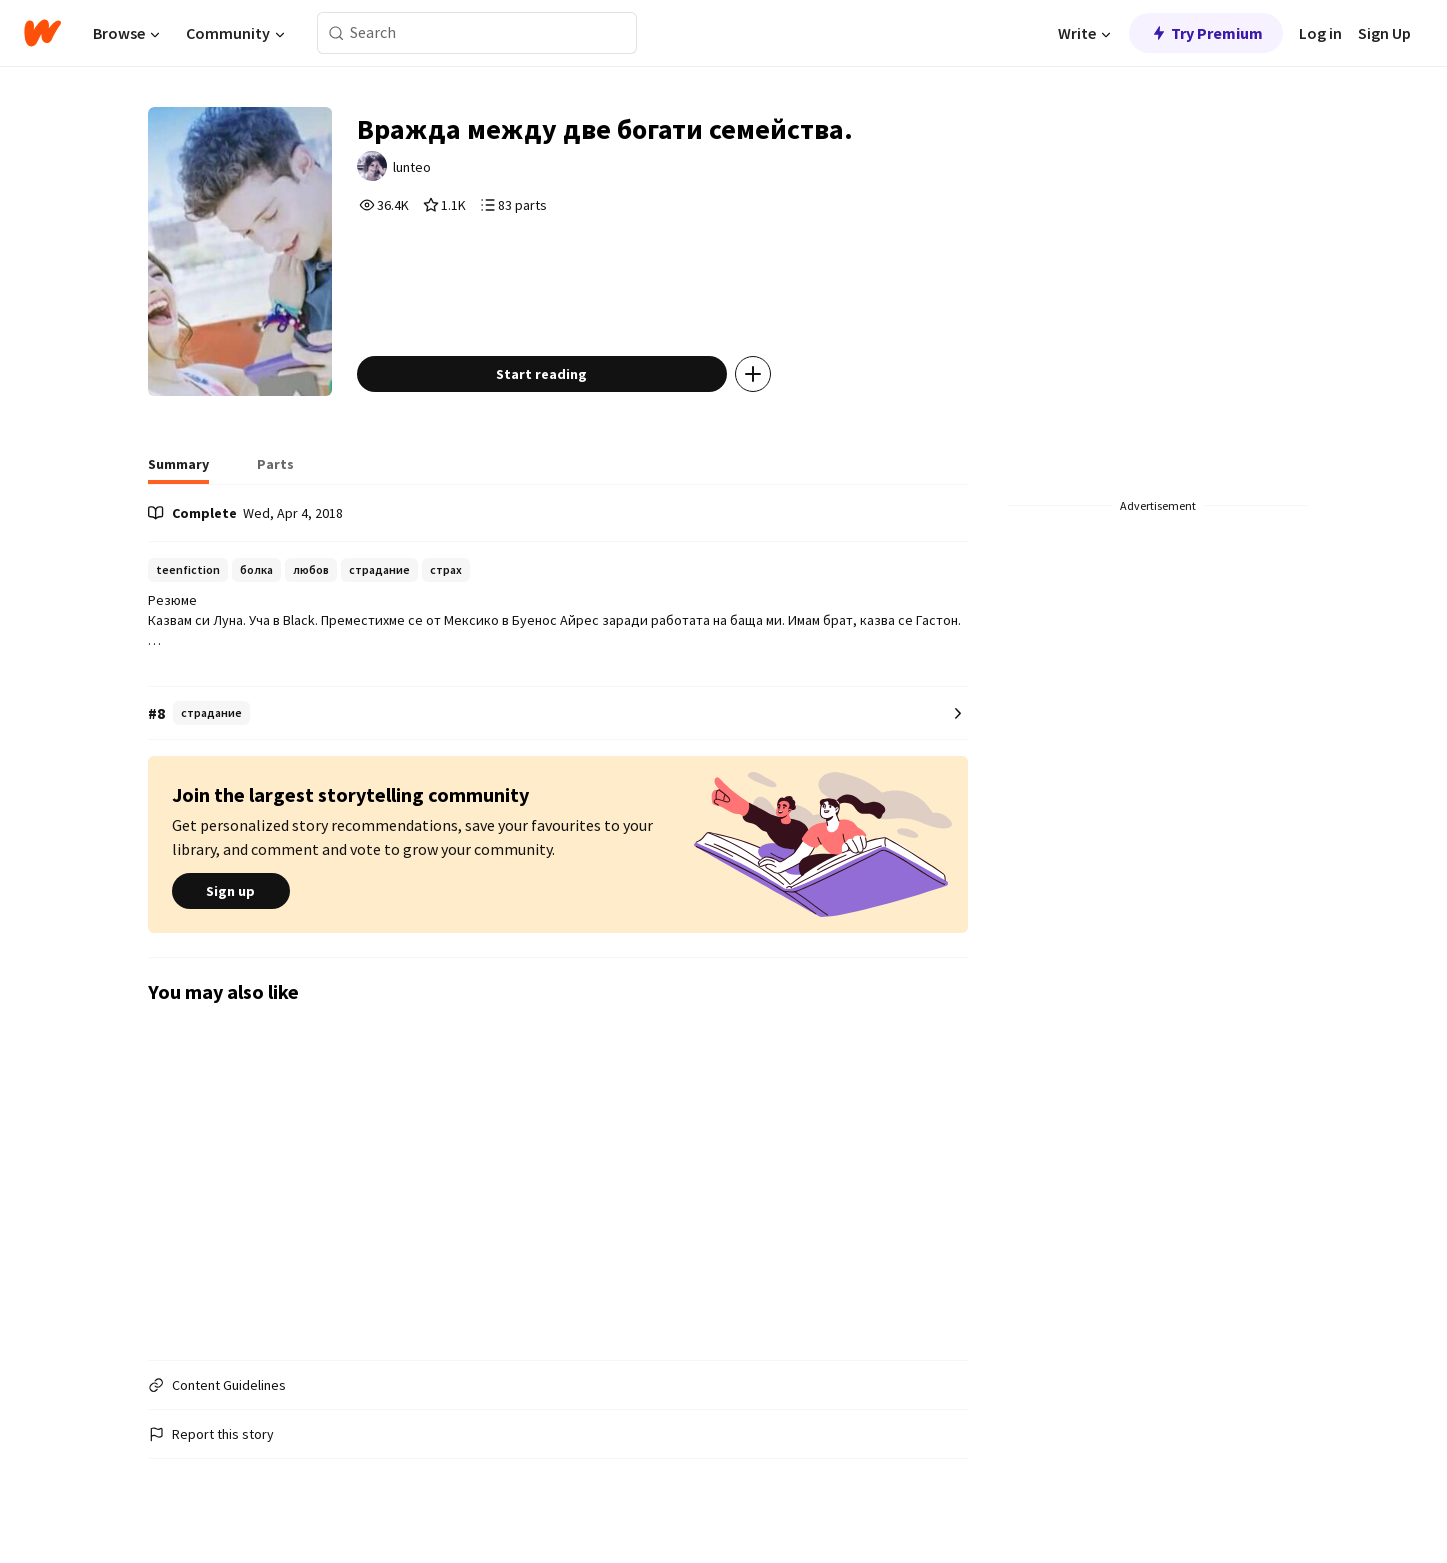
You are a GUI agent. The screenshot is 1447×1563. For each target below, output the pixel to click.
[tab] (178, 470)
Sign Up (1384, 33)
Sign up (231, 891)
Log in (1320, 33)
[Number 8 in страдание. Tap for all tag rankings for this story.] (558, 713)
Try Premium (1206, 33)
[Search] (336, 33)
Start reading (541, 374)
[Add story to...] (753, 374)
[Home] (42, 33)
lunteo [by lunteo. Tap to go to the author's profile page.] (412, 167)
